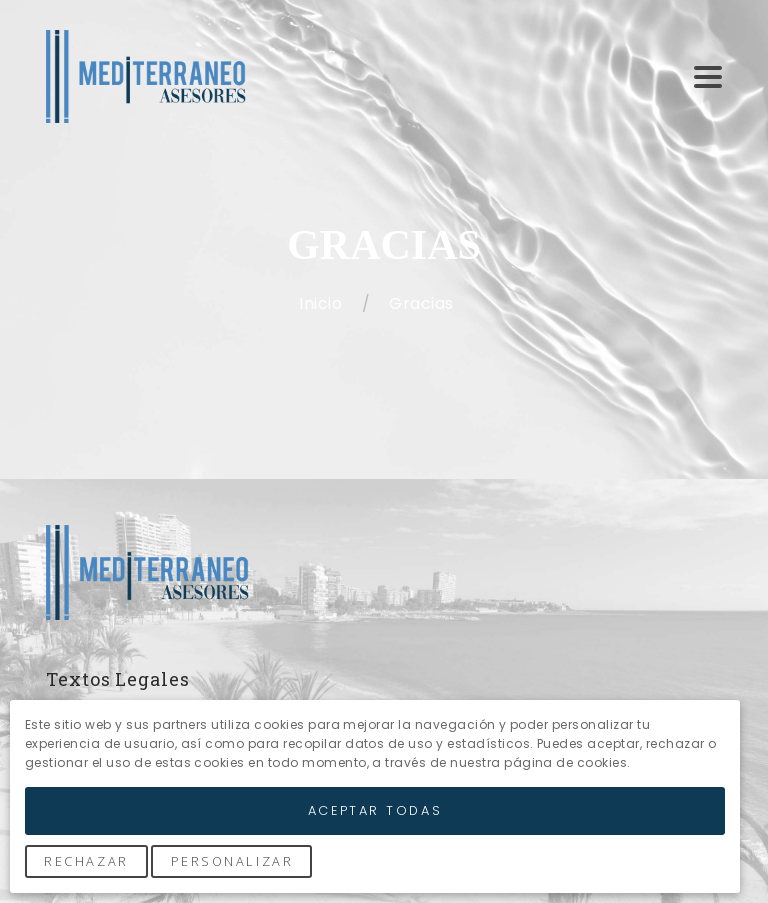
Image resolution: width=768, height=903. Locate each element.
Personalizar (232, 861)
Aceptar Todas (375, 810)
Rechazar (86, 861)
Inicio (322, 303)
